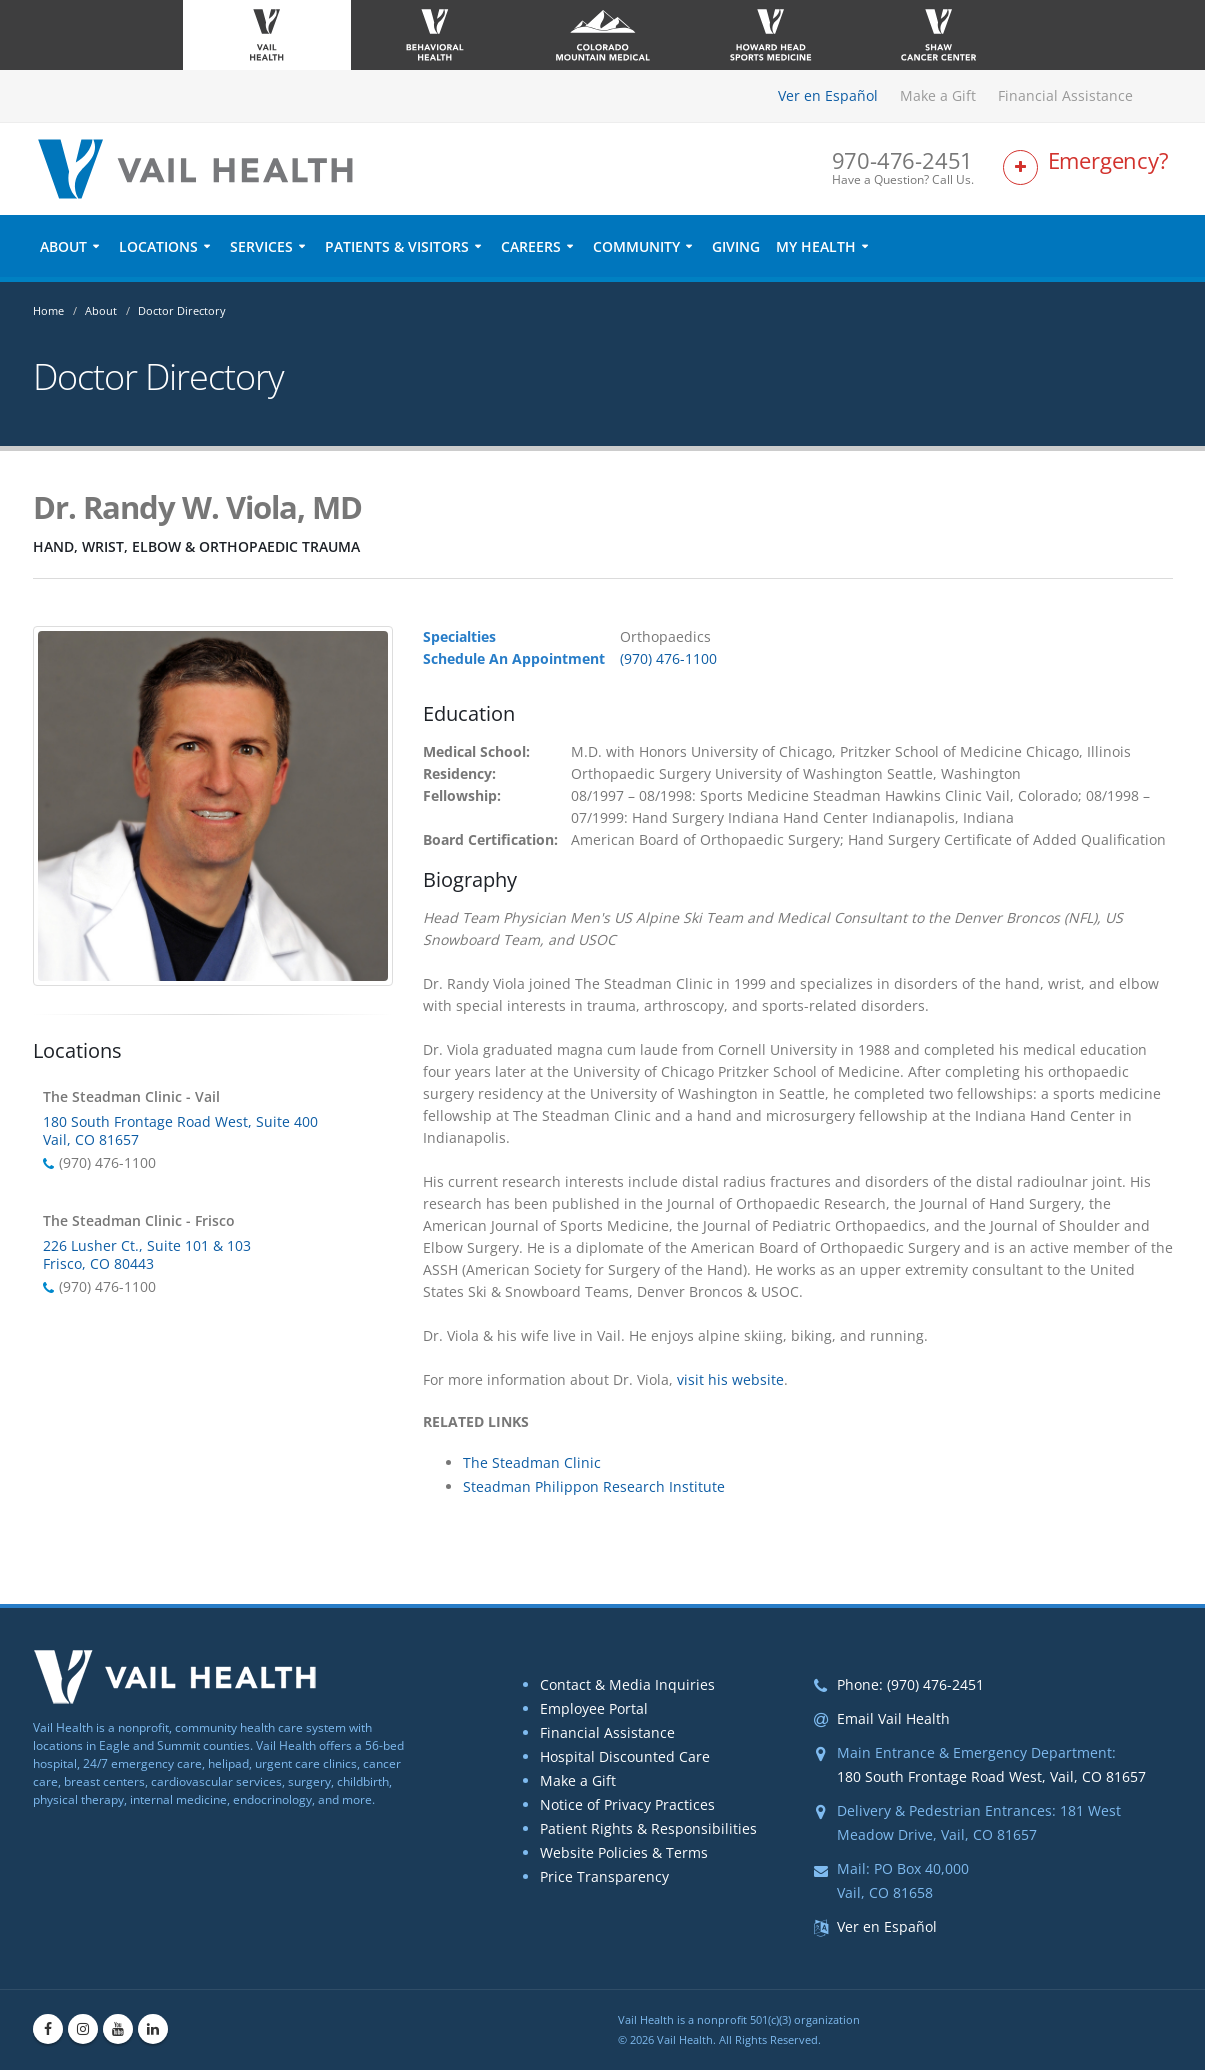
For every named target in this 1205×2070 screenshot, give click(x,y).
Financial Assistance (1065, 95)
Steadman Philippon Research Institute (594, 1486)
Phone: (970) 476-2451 (910, 1684)
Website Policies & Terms (624, 1852)
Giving (736, 246)
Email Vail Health (893, 1718)
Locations (158, 246)
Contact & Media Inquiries (627, 1684)
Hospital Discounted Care (625, 1756)
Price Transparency (604, 1876)
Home (48, 310)
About (63, 246)
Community (636, 246)
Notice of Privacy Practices (627, 1804)
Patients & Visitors (397, 246)
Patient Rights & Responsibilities (648, 1828)
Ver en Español (828, 95)
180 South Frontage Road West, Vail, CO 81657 (991, 1776)
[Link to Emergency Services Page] (1088, 168)
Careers (531, 246)
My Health (816, 246)
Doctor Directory (182, 310)
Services (261, 246)
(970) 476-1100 (668, 658)
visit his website (730, 1379)
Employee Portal (594, 1708)
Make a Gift (938, 95)
